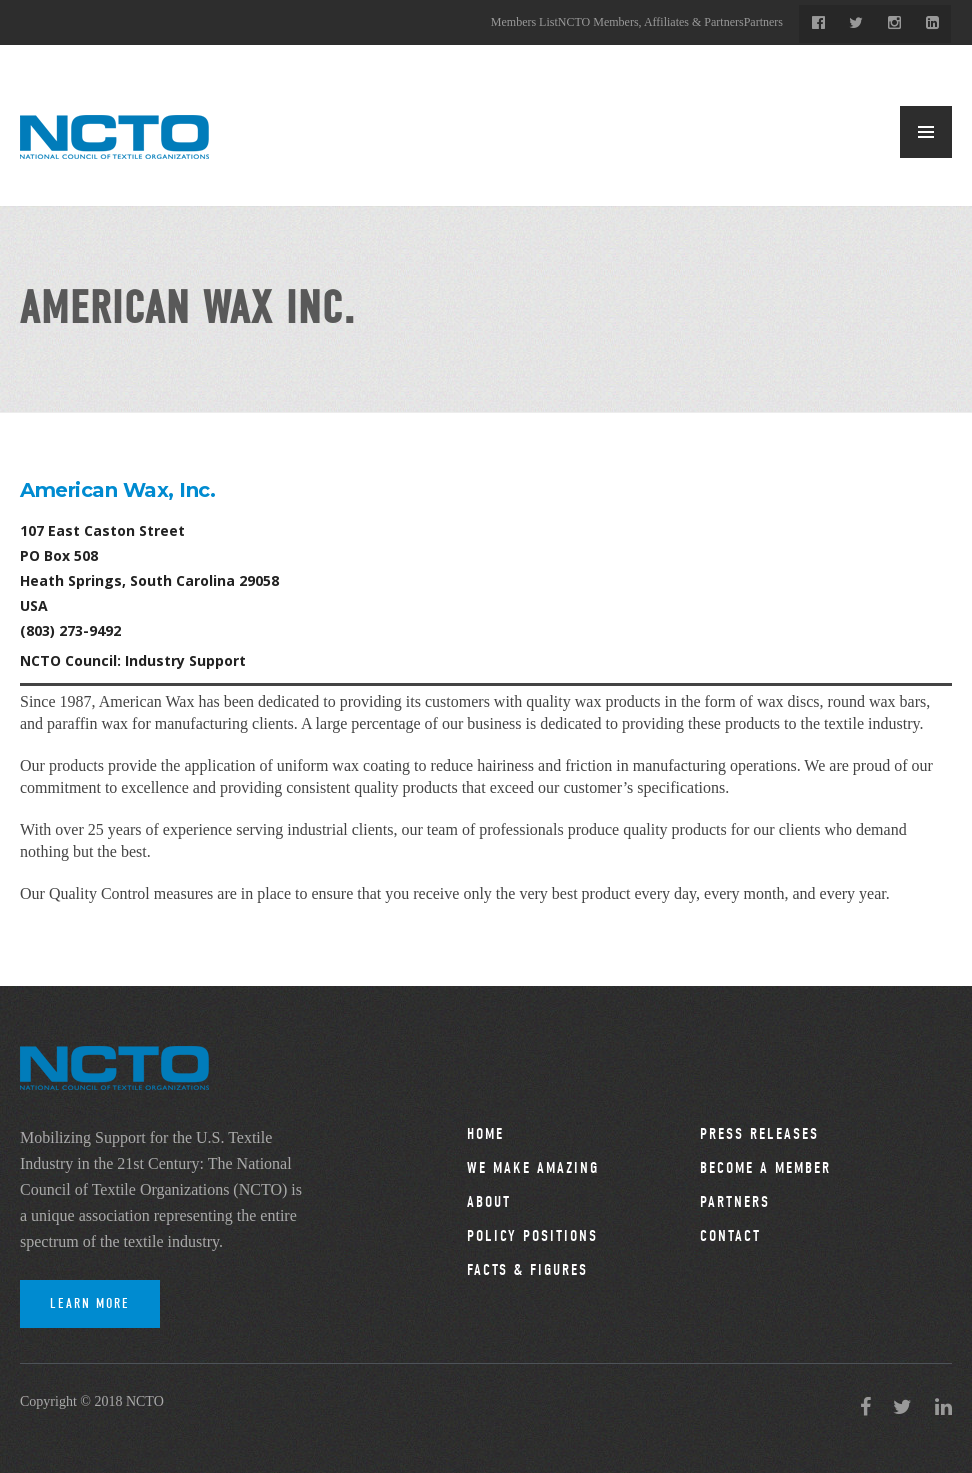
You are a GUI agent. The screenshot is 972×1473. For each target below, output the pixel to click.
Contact (730, 1236)
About (489, 1202)
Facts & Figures (527, 1270)
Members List (524, 22)
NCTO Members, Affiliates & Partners (651, 22)
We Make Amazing (533, 1168)
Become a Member (765, 1168)
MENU (926, 132)
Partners (763, 22)
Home (485, 1134)
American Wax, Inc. (117, 490)
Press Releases (759, 1134)
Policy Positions (532, 1236)
